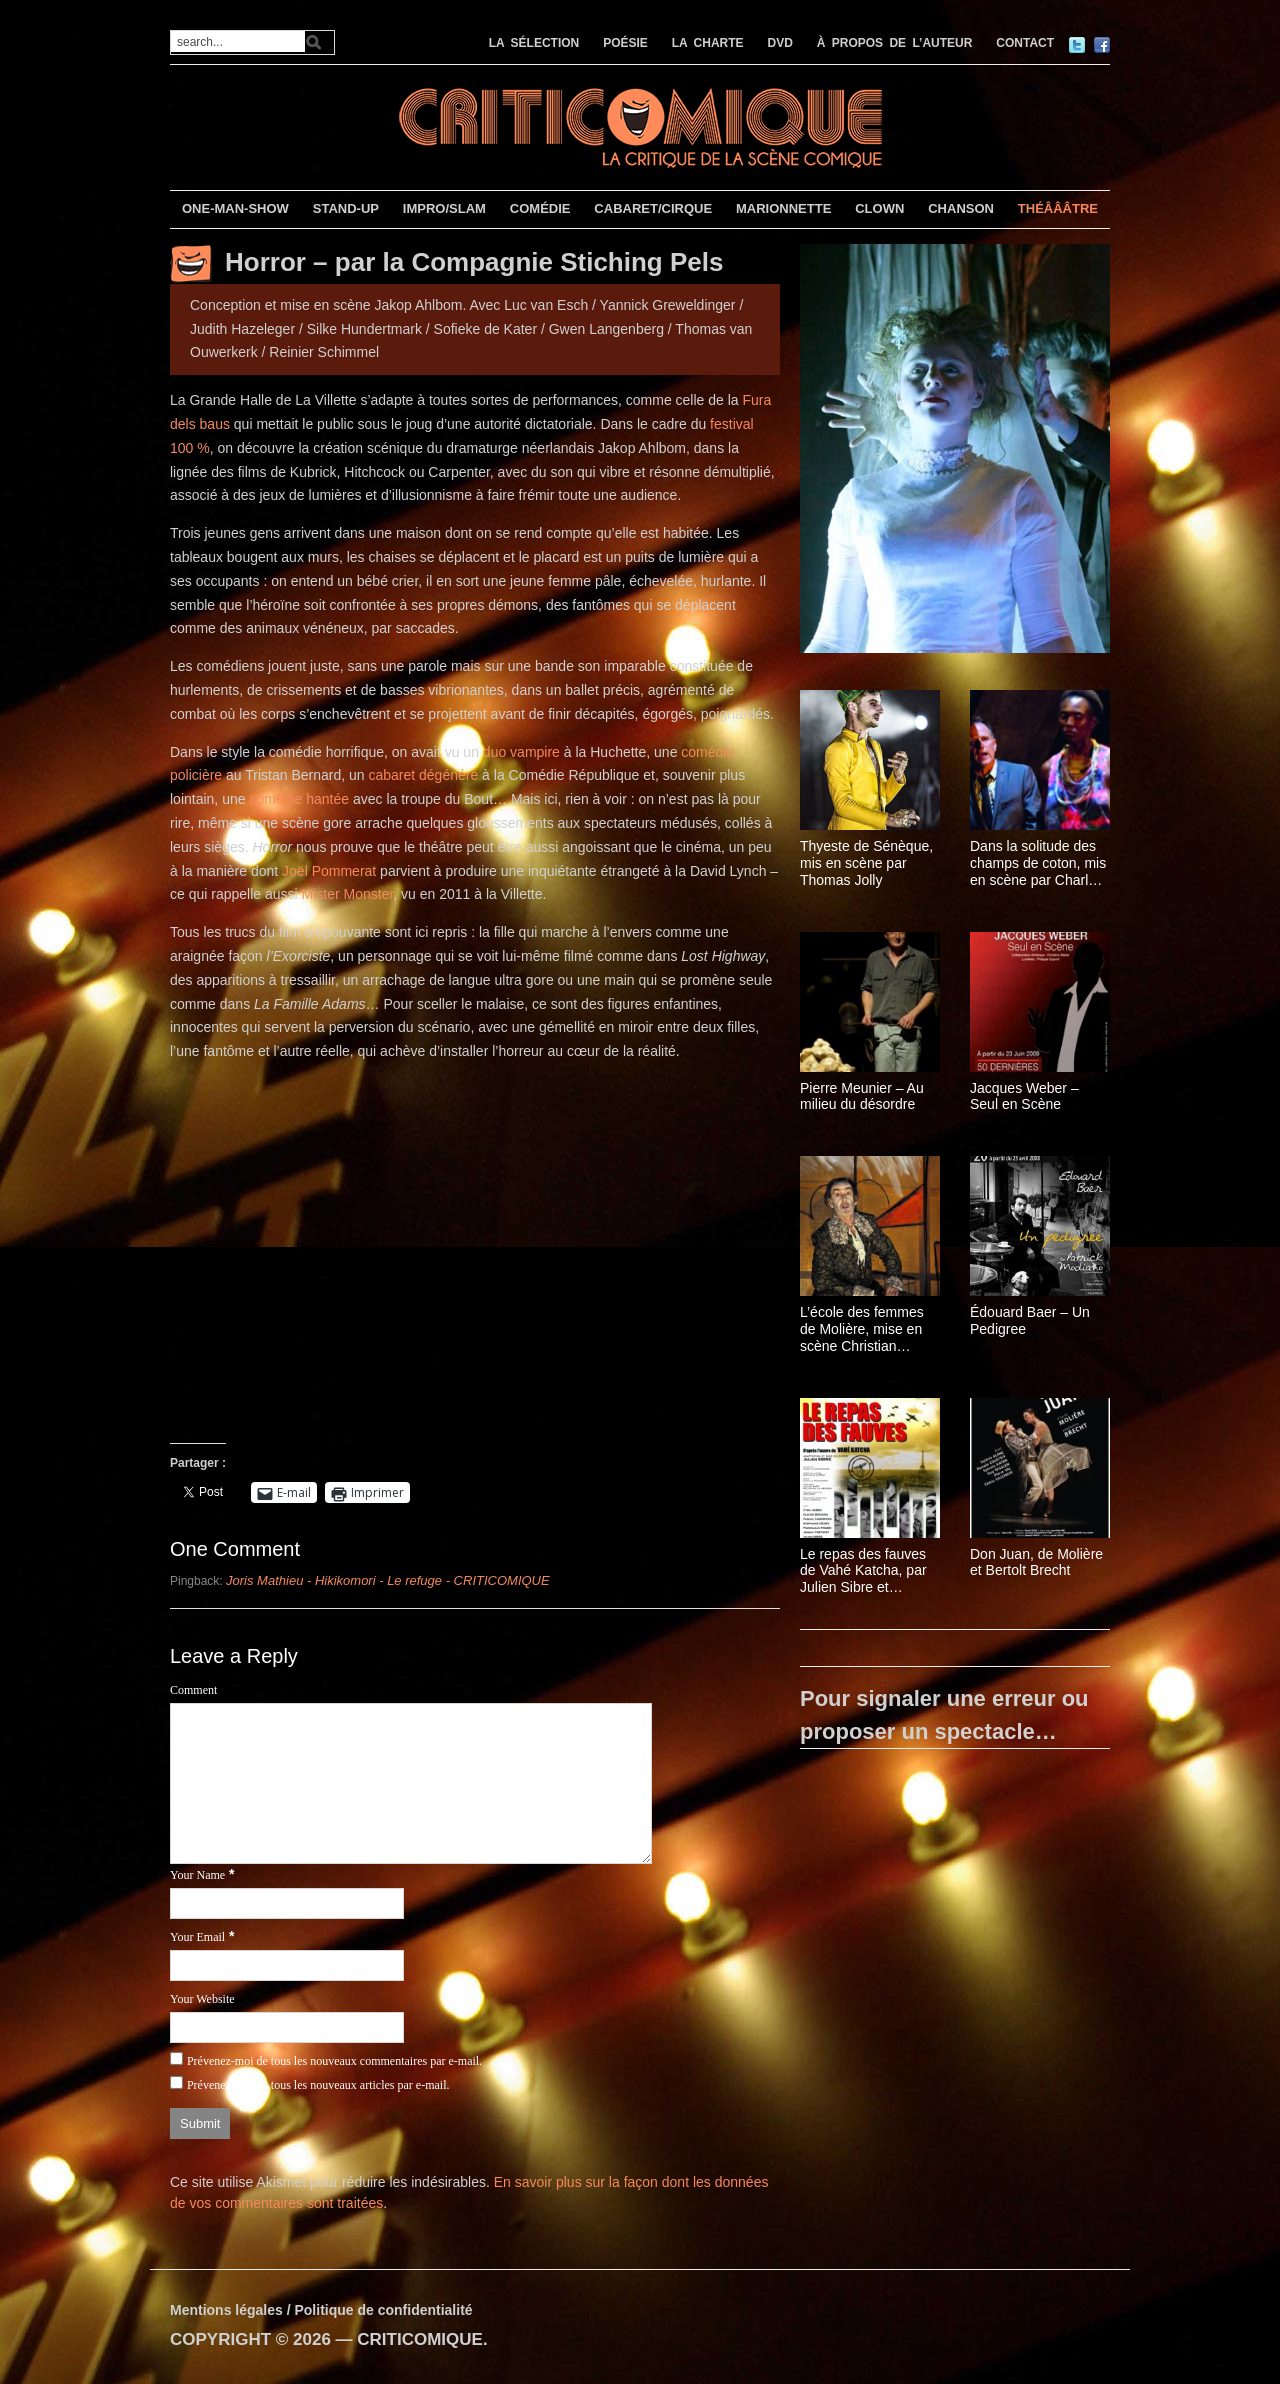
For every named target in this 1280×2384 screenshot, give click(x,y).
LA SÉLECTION (534, 43)
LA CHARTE (708, 43)
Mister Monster (348, 894)
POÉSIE (625, 43)
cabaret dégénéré (423, 775)
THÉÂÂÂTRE (1058, 208)
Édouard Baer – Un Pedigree (1030, 1320)
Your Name (197, 1875)
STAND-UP (346, 208)
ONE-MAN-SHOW (235, 208)
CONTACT (1025, 43)
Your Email (197, 1937)
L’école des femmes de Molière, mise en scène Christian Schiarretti (862, 1329)
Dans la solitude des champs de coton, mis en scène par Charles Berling (1038, 863)
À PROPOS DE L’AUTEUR (895, 43)
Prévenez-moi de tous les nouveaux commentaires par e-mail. (334, 2061)
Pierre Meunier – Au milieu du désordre (862, 1096)
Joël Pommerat (329, 871)
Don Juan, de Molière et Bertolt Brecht (1036, 1562)
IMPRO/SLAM (444, 208)
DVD (780, 43)
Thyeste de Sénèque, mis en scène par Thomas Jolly (866, 863)
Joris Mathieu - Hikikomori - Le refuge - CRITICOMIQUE (388, 1580)
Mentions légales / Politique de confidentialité (321, 2310)
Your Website (202, 1999)
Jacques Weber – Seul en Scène (1024, 1096)
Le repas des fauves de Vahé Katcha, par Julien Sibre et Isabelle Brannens (863, 1571)
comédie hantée (299, 799)
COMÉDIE (540, 208)
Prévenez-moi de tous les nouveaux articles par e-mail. (318, 2085)
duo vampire (521, 752)
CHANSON (961, 208)
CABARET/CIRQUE (653, 208)
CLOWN (879, 208)
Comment (193, 1690)
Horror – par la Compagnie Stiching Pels (474, 262)
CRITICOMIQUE (420, 2339)
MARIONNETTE (783, 208)
